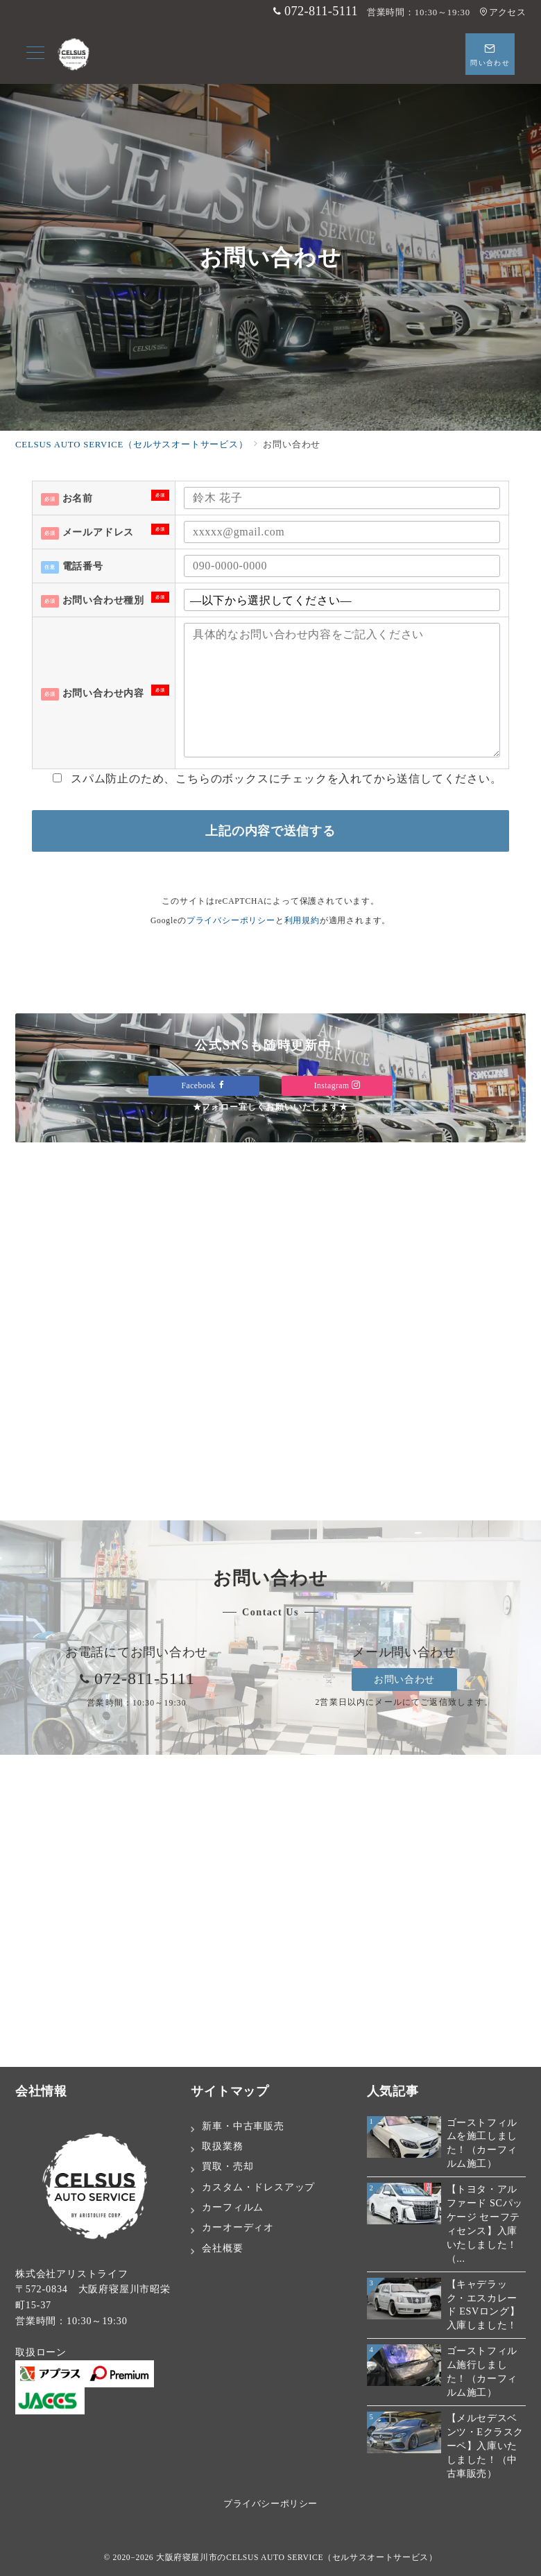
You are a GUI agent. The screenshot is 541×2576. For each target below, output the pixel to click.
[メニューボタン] (35, 54)
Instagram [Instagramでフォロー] (337, 1085)
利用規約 (302, 920)
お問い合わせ (404, 1679)
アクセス (502, 12)
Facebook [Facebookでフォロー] (204, 1085)
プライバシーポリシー (231, 920)
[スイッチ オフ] (490, 54)
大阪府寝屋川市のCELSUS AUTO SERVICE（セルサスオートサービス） (297, 2557)
